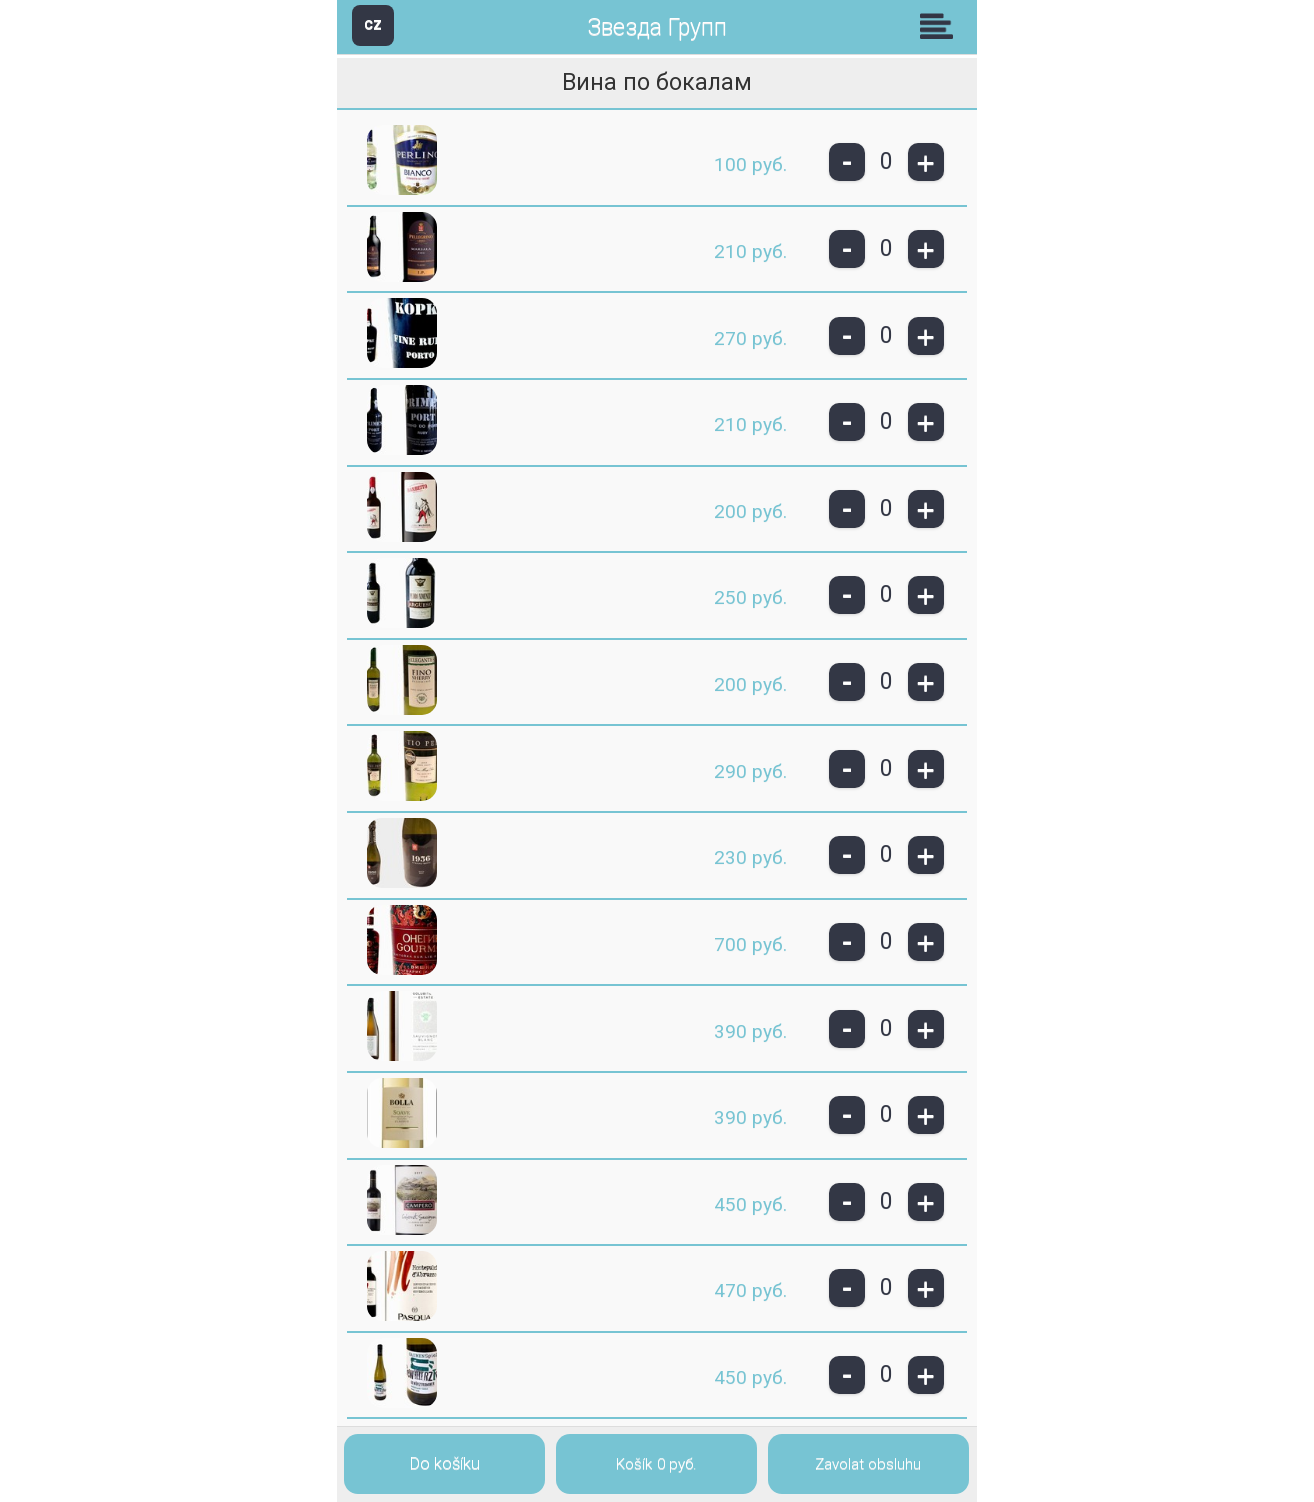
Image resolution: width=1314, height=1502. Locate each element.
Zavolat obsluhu (868, 1464)
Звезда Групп (657, 27)
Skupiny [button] (941, 26)
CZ (373, 24)
